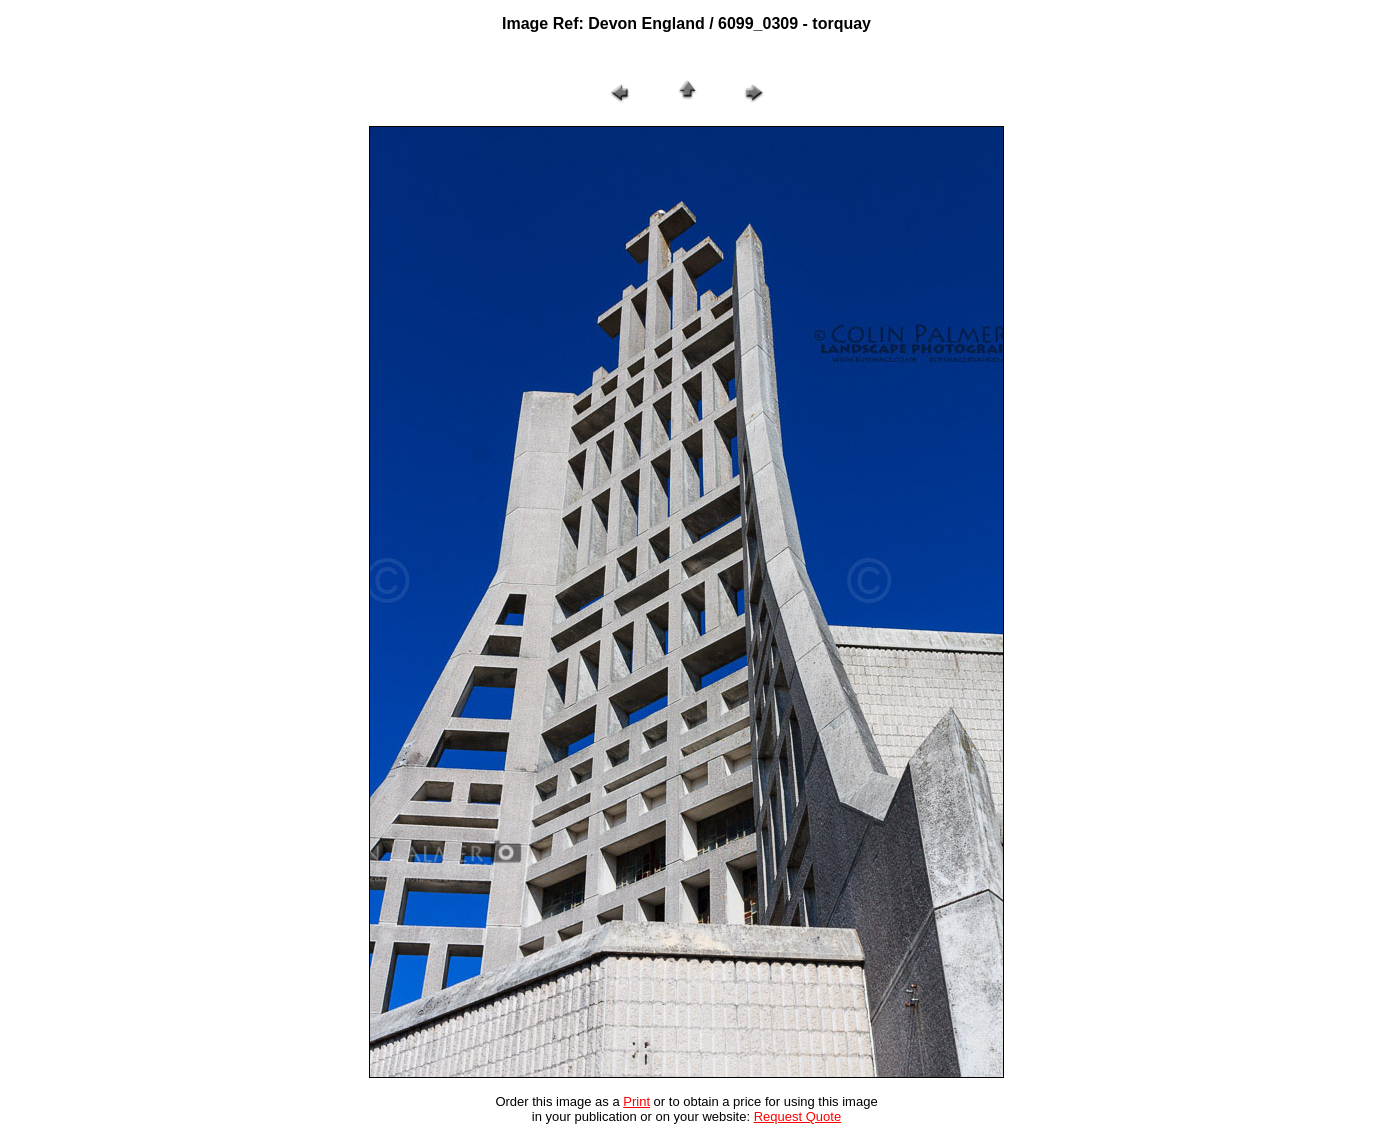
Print (636, 1101)
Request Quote (797, 1116)
